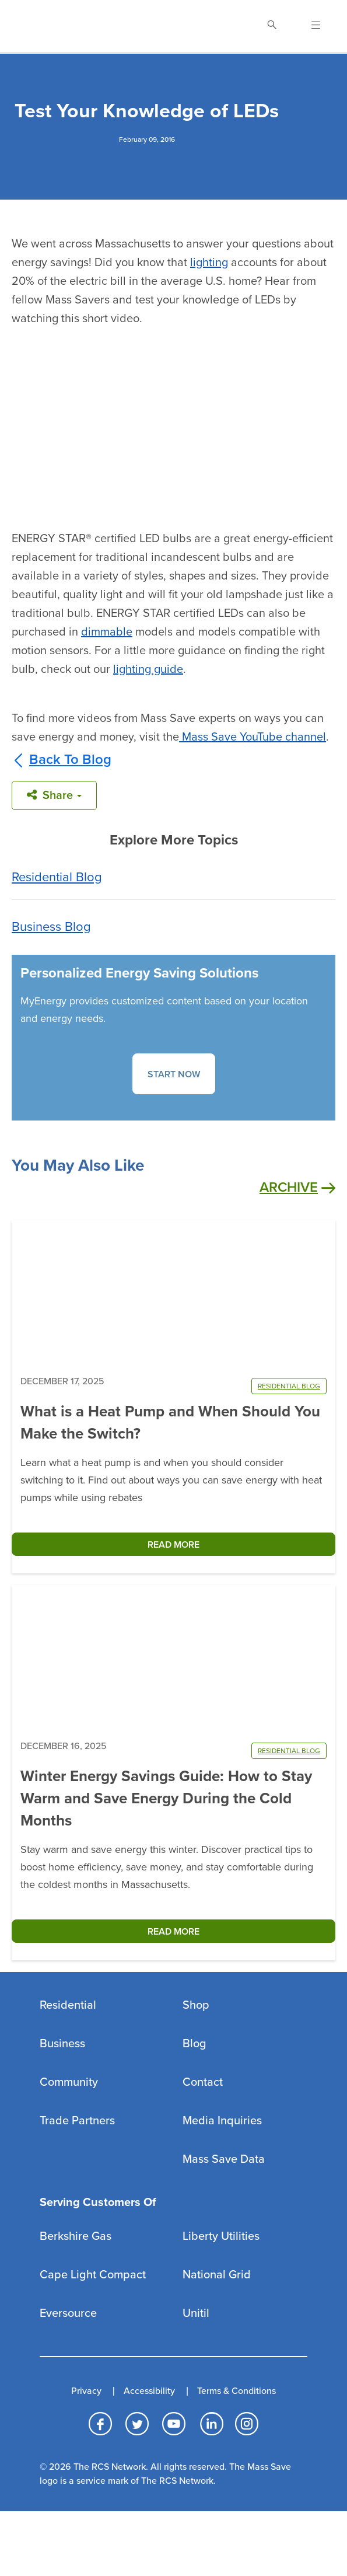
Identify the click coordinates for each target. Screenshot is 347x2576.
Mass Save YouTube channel (254, 737)
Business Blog (51, 926)
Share (54, 795)
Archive (297, 1187)
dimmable (106, 632)
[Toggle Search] (272, 26)
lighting (209, 263)
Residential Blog (57, 877)
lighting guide (148, 669)
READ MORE (173, 1545)
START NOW (174, 1074)
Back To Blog (61, 759)
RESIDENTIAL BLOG (289, 1386)
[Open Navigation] (309, 26)
